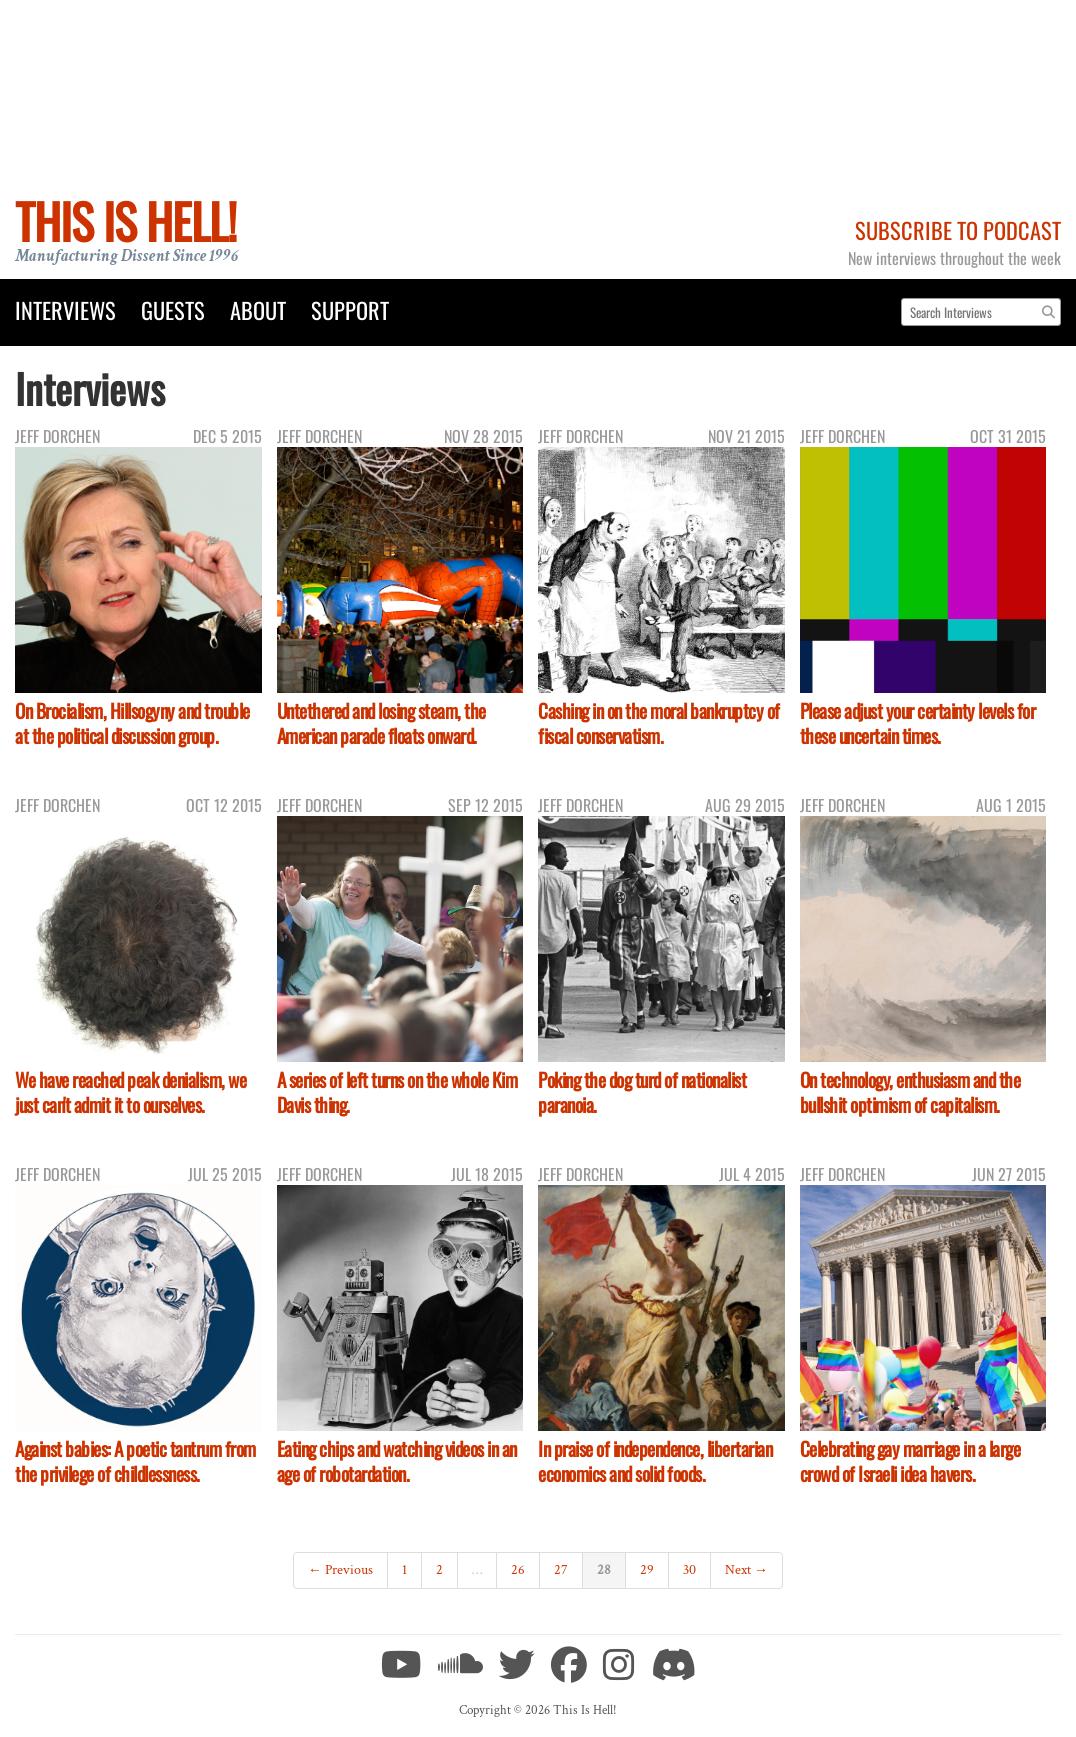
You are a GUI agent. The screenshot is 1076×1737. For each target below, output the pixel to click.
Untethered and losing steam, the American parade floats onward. (381, 723)
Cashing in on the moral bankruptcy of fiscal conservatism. (659, 723)
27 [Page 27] (561, 1570)
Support (350, 309)
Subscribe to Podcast (958, 229)
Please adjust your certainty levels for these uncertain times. (918, 723)
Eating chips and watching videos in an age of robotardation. (397, 1461)
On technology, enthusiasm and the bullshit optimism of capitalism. (910, 1092)
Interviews (65, 309)
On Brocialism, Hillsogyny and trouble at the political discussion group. (132, 723)
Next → (746, 1570)
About (258, 309)
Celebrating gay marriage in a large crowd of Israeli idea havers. (910, 1461)
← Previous (340, 1570)
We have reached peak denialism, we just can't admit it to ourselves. (130, 1092)
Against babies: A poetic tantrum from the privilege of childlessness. (135, 1461)
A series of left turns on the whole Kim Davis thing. (397, 1092)
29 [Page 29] (647, 1570)
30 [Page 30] (689, 1570)
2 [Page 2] (439, 1570)
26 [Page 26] (518, 1570)
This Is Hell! (125, 220)
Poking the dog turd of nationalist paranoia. (642, 1092)
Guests (173, 309)
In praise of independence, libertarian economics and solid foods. (655, 1461)
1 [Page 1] (404, 1570)
